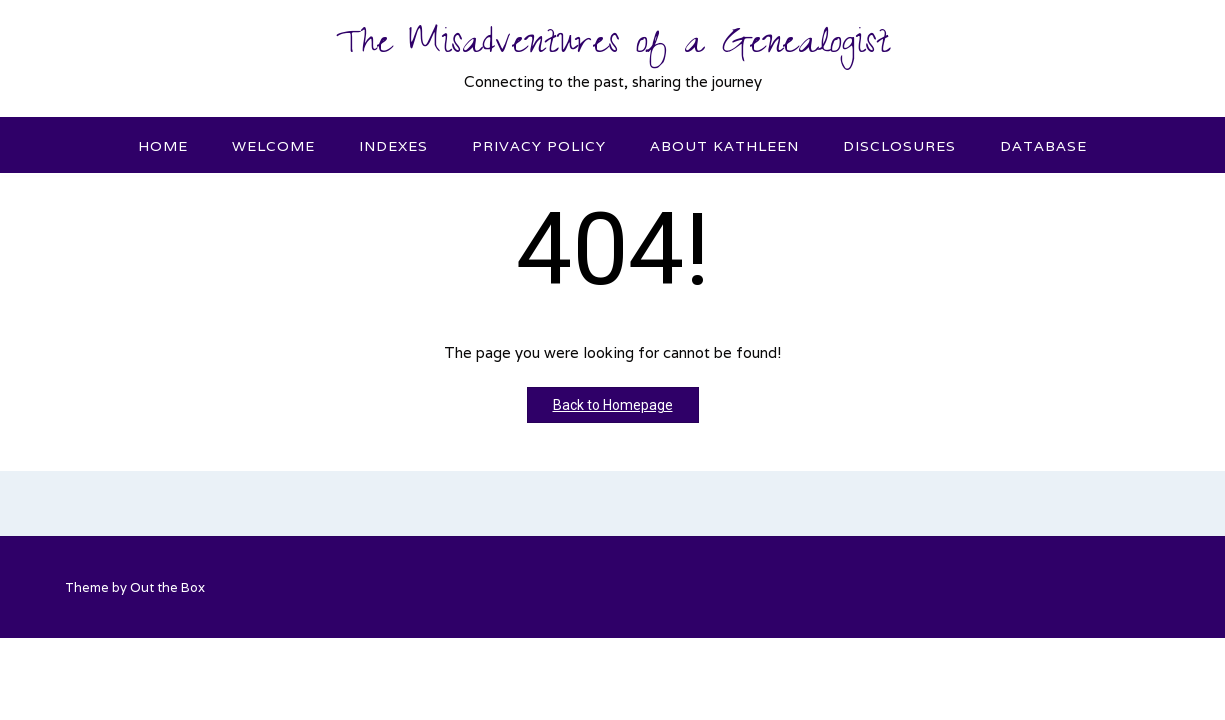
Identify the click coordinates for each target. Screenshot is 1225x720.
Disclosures (899, 146)
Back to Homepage (613, 405)
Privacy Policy (539, 146)
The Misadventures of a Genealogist (612, 47)
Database (1043, 146)
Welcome (273, 146)
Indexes (393, 146)
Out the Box (167, 587)
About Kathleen (724, 146)
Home (163, 146)
